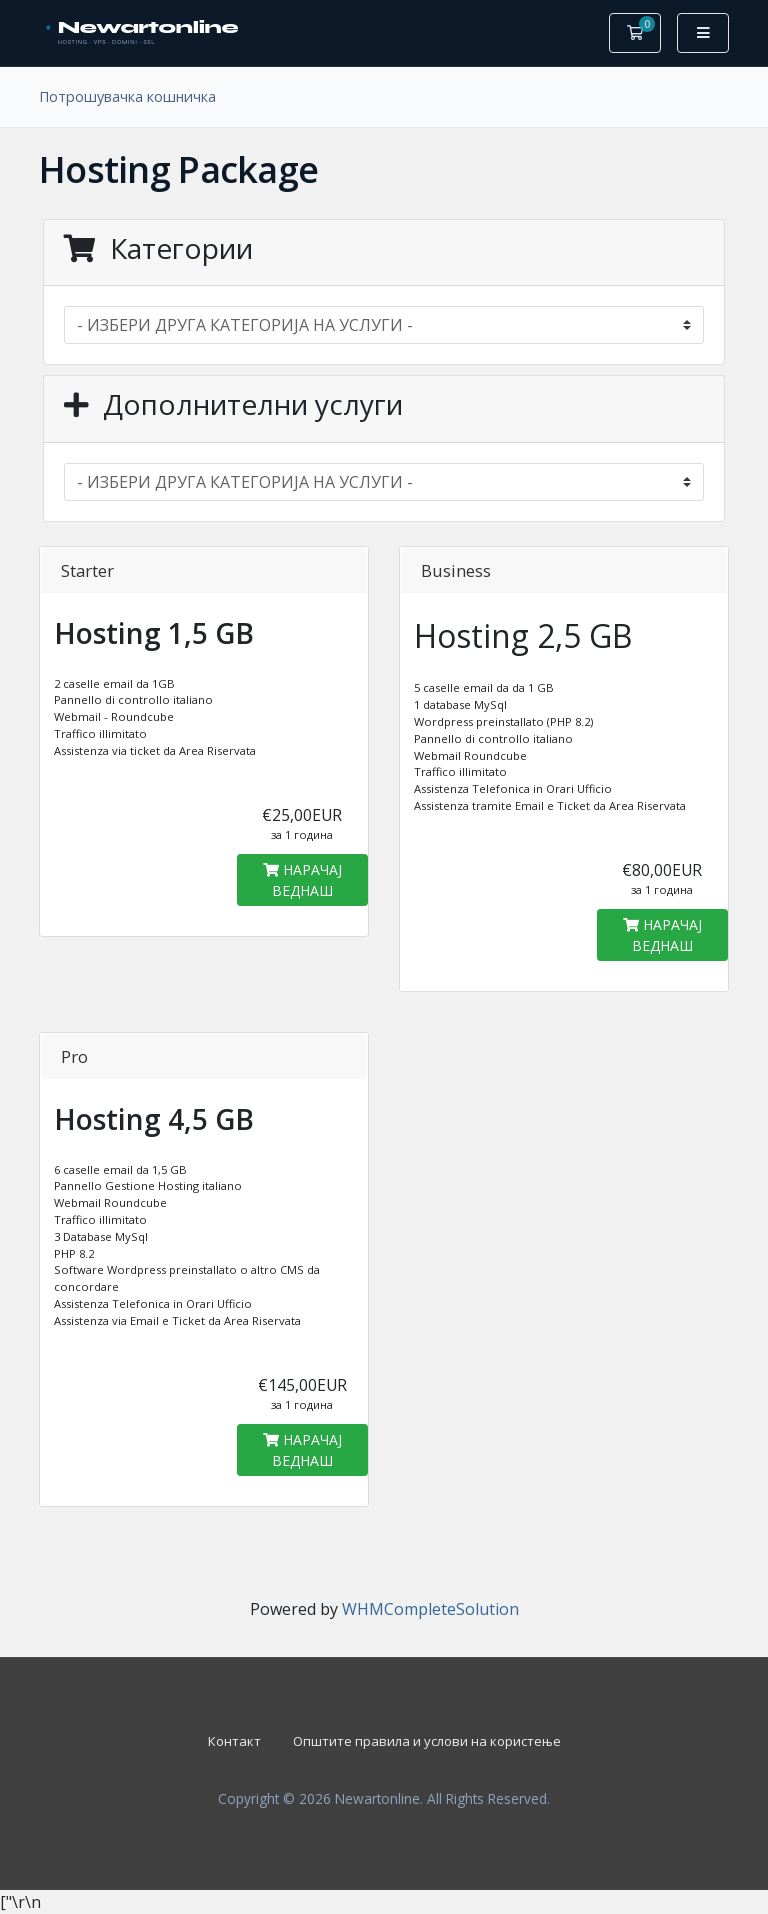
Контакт (234, 1741)
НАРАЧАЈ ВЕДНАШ (302, 880)
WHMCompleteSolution (430, 1609)
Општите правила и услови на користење (427, 1741)
